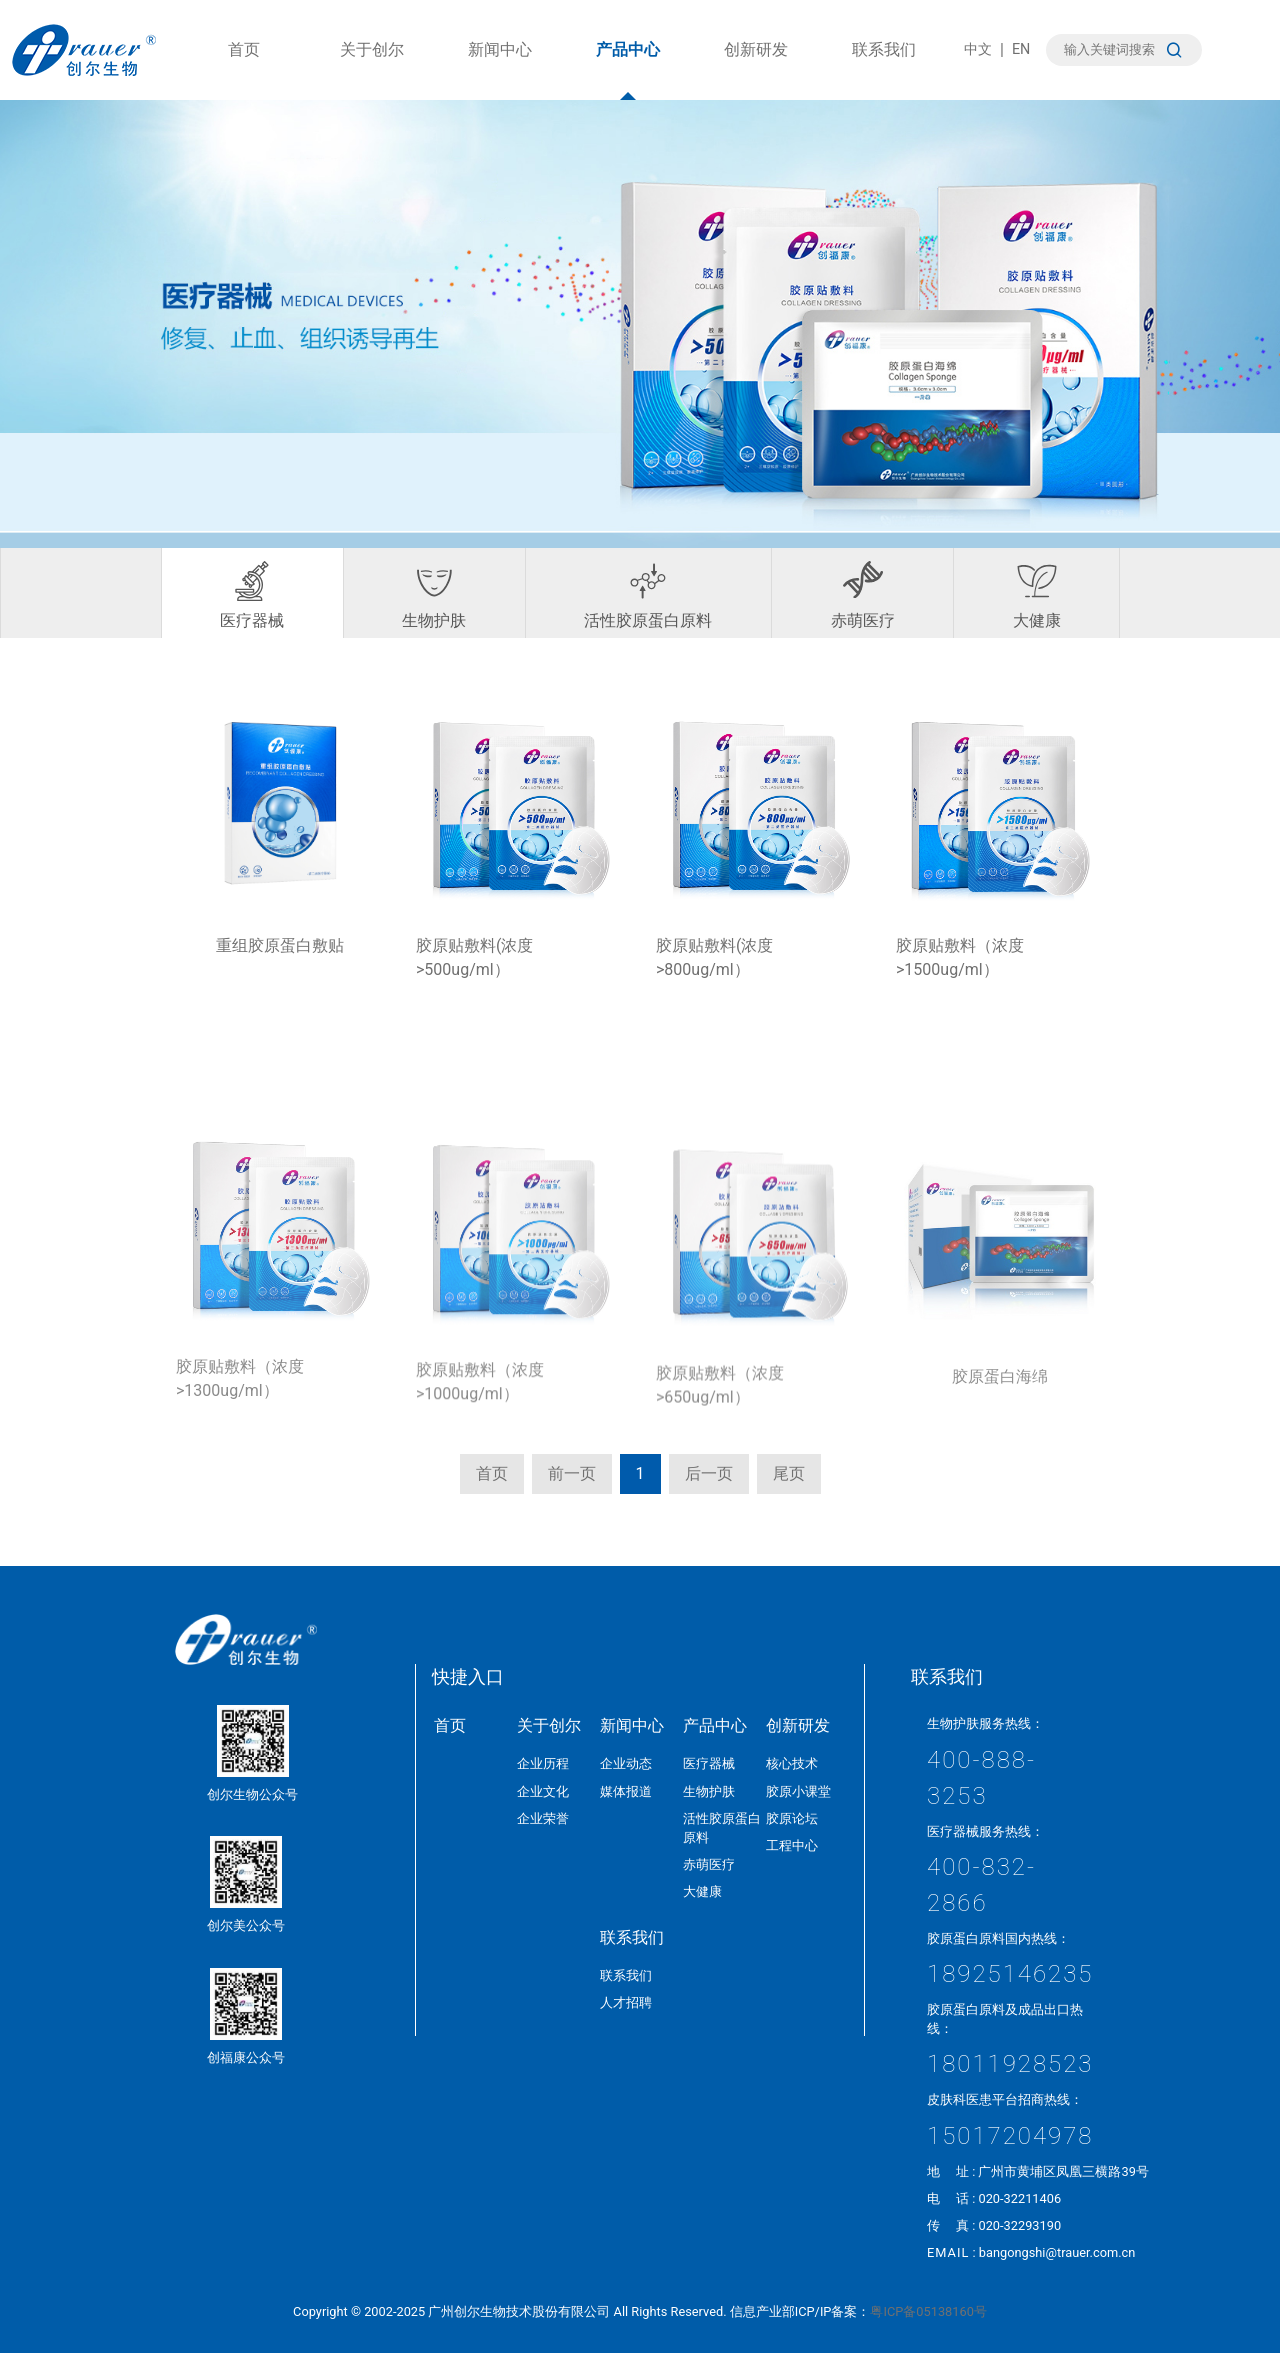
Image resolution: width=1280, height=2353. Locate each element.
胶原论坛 (792, 1818)
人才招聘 (626, 2002)
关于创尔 (372, 70)
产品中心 (628, 70)
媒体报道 (626, 1791)
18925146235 (1010, 1974)
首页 (244, 70)
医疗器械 (252, 595)
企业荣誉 (543, 1818)
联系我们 (884, 70)
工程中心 (792, 1845)
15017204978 (1010, 2136)
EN (1021, 49)
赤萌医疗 (863, 595)
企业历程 (543, 1763)
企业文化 (543, 1791)
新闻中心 (500, 70)
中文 (978, 49)
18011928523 (1010, 2064)
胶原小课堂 (798, 1791)
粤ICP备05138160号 (928, 2311)
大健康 (1037, 595)
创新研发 (756, 70)
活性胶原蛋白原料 (648, 595)
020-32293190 (1019, 2225)
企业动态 (626, 1763)
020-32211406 (1019, 2198)
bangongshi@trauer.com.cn (1057, 2252)
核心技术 (792, 1763)
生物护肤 (434, 595)
